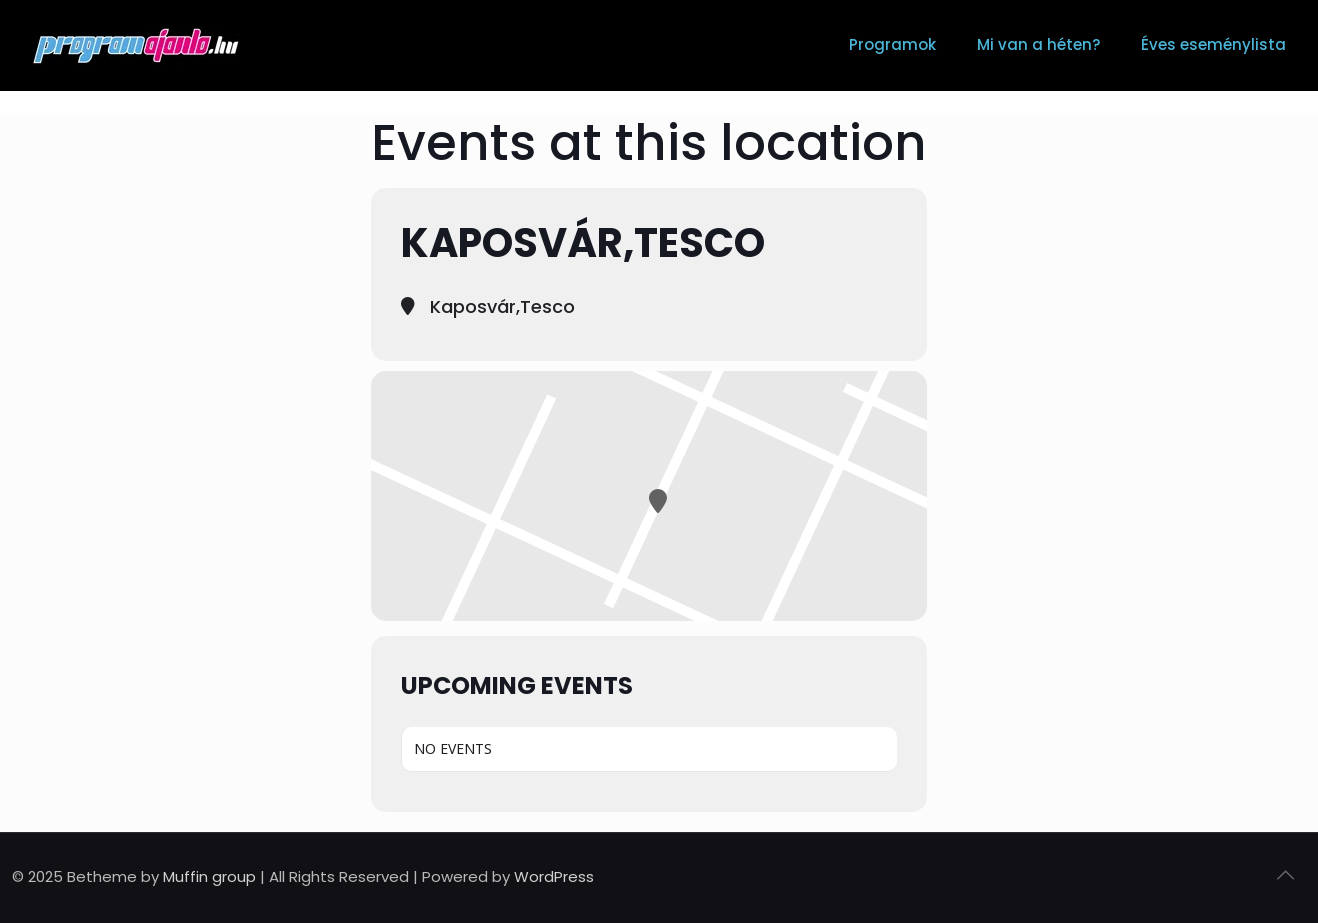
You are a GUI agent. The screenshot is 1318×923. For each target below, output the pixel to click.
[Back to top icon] (1285, 875)
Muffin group (209, 876)
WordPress (554, 876)
